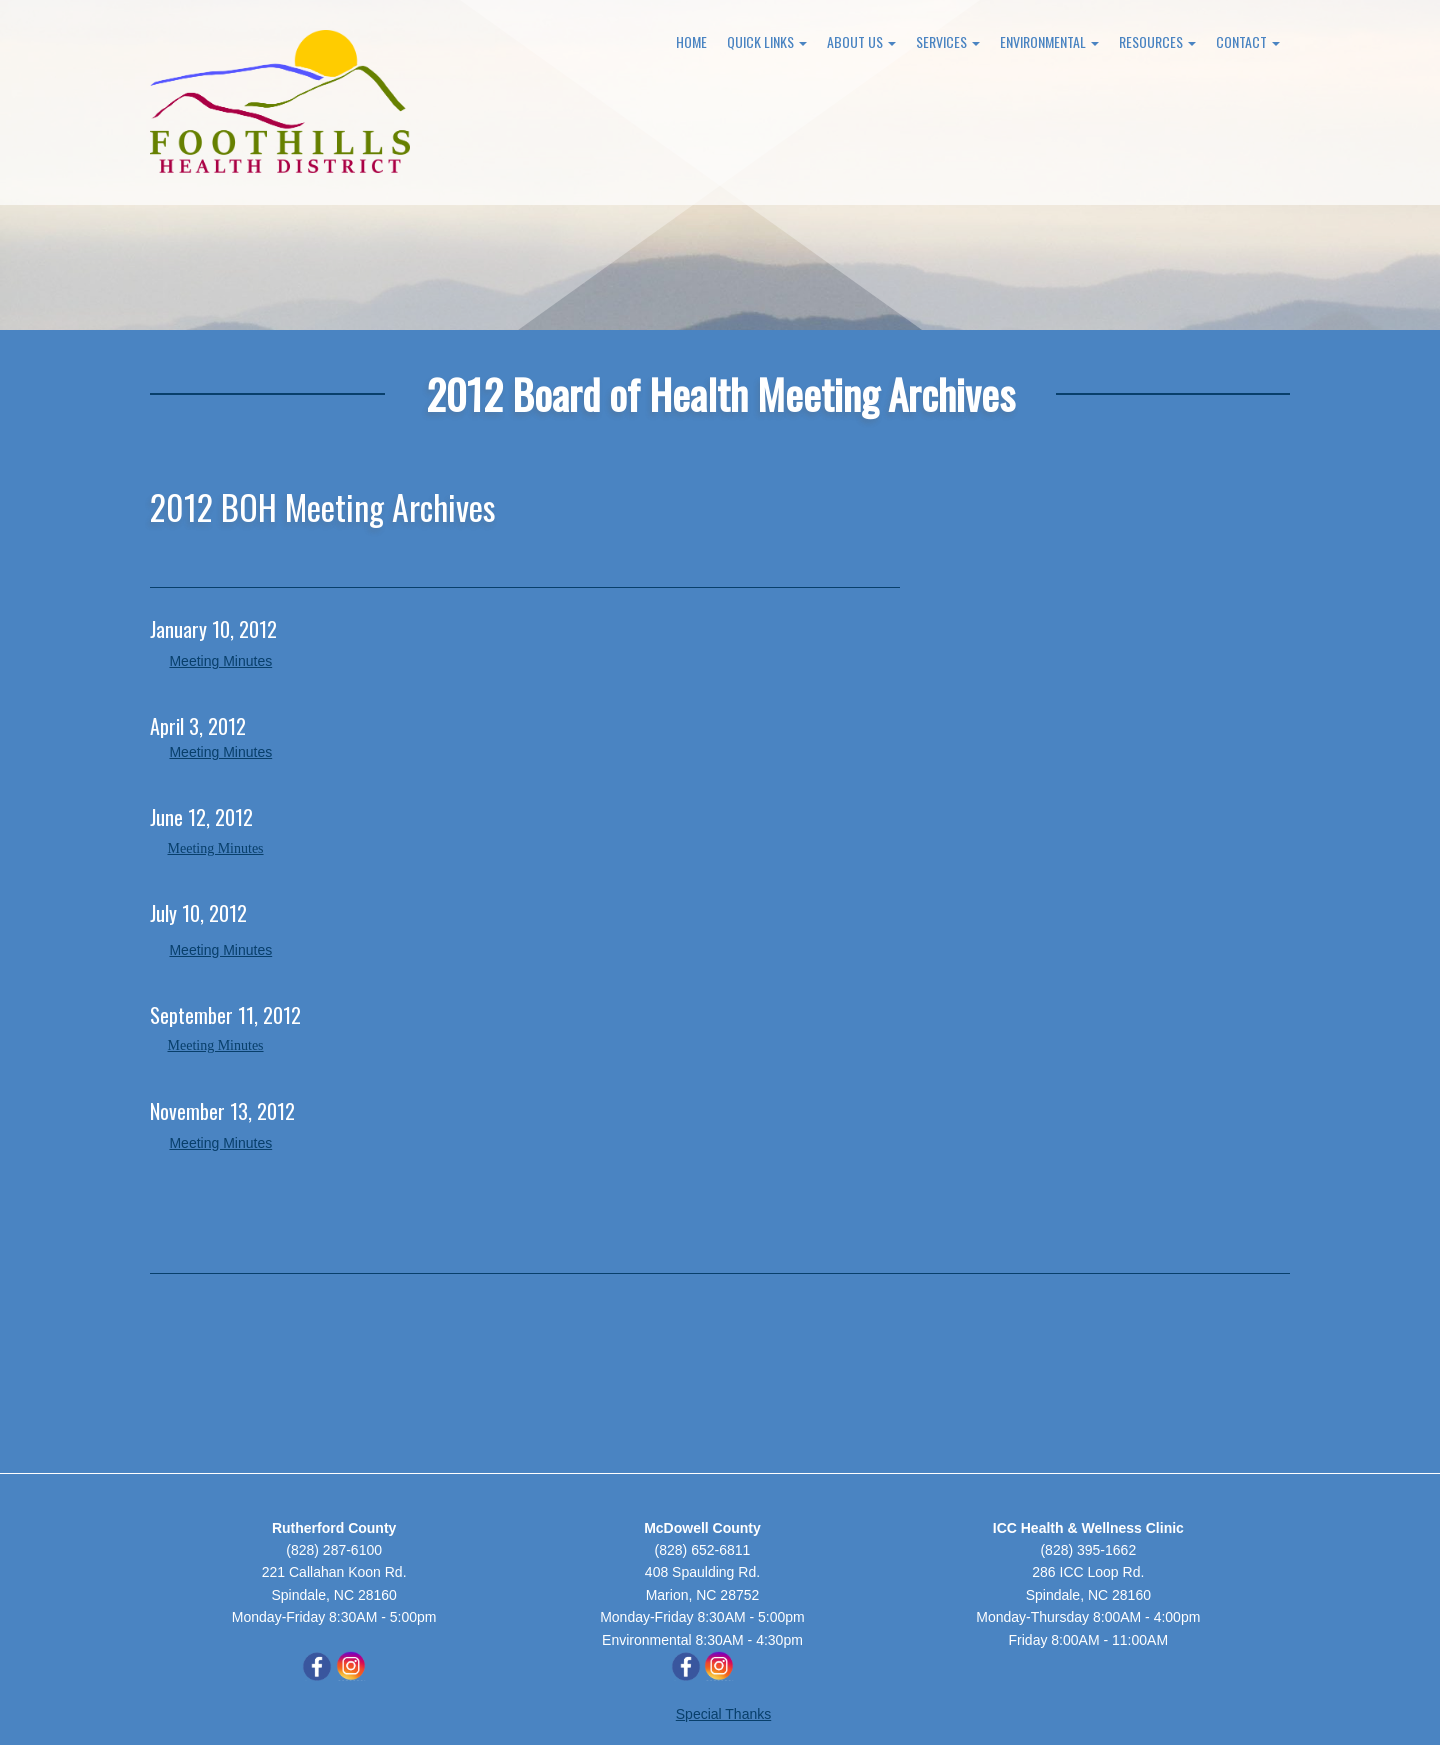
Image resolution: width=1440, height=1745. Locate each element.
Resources (1157, 41)
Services (948, 41)
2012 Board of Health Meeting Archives (720, 393)
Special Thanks (723, 1714)
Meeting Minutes (220, 661)
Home (691, 41)
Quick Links (767, 41)
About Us (861, 41)
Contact (1248, 41)
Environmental (1049, 41)
